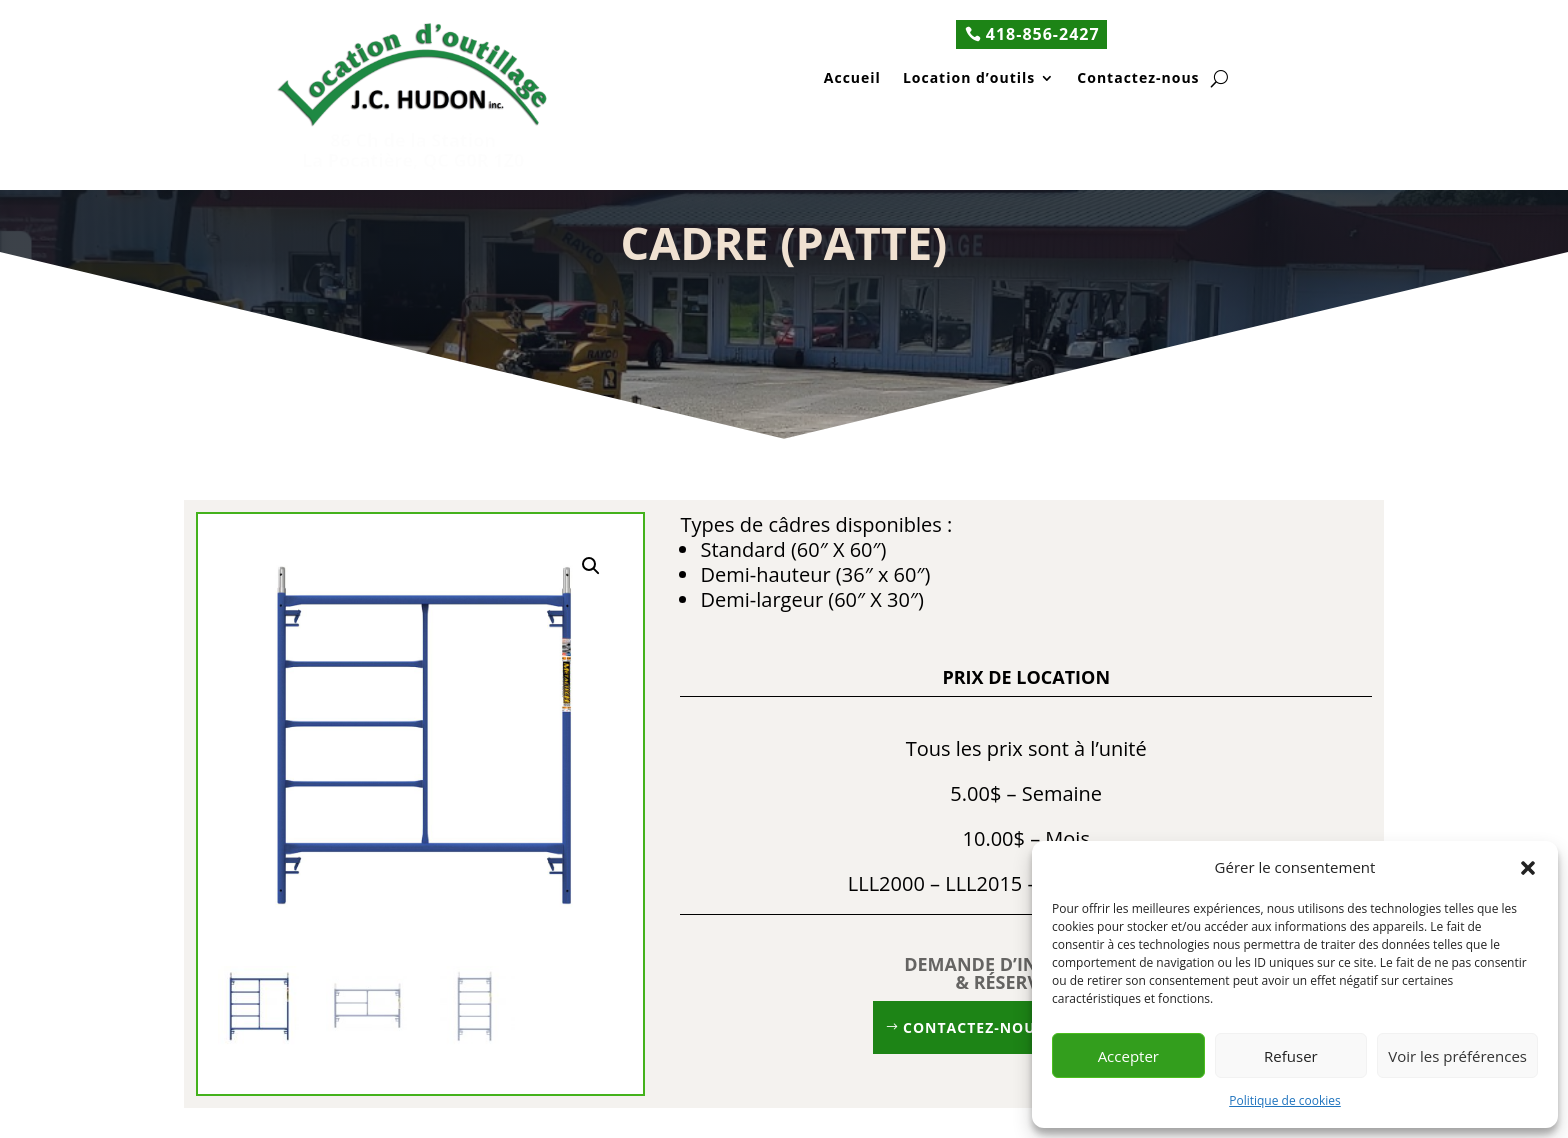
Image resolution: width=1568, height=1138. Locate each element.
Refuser (1291, 1056)
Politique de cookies (1285, 1100)
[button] (1528, 868)
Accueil (852, 79)
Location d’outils (969, 79)
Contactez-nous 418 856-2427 (1026, 1027)
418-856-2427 (1043, 34)
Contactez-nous (1138, 79)
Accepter (1128, 1056)
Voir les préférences (1457, 1056)
